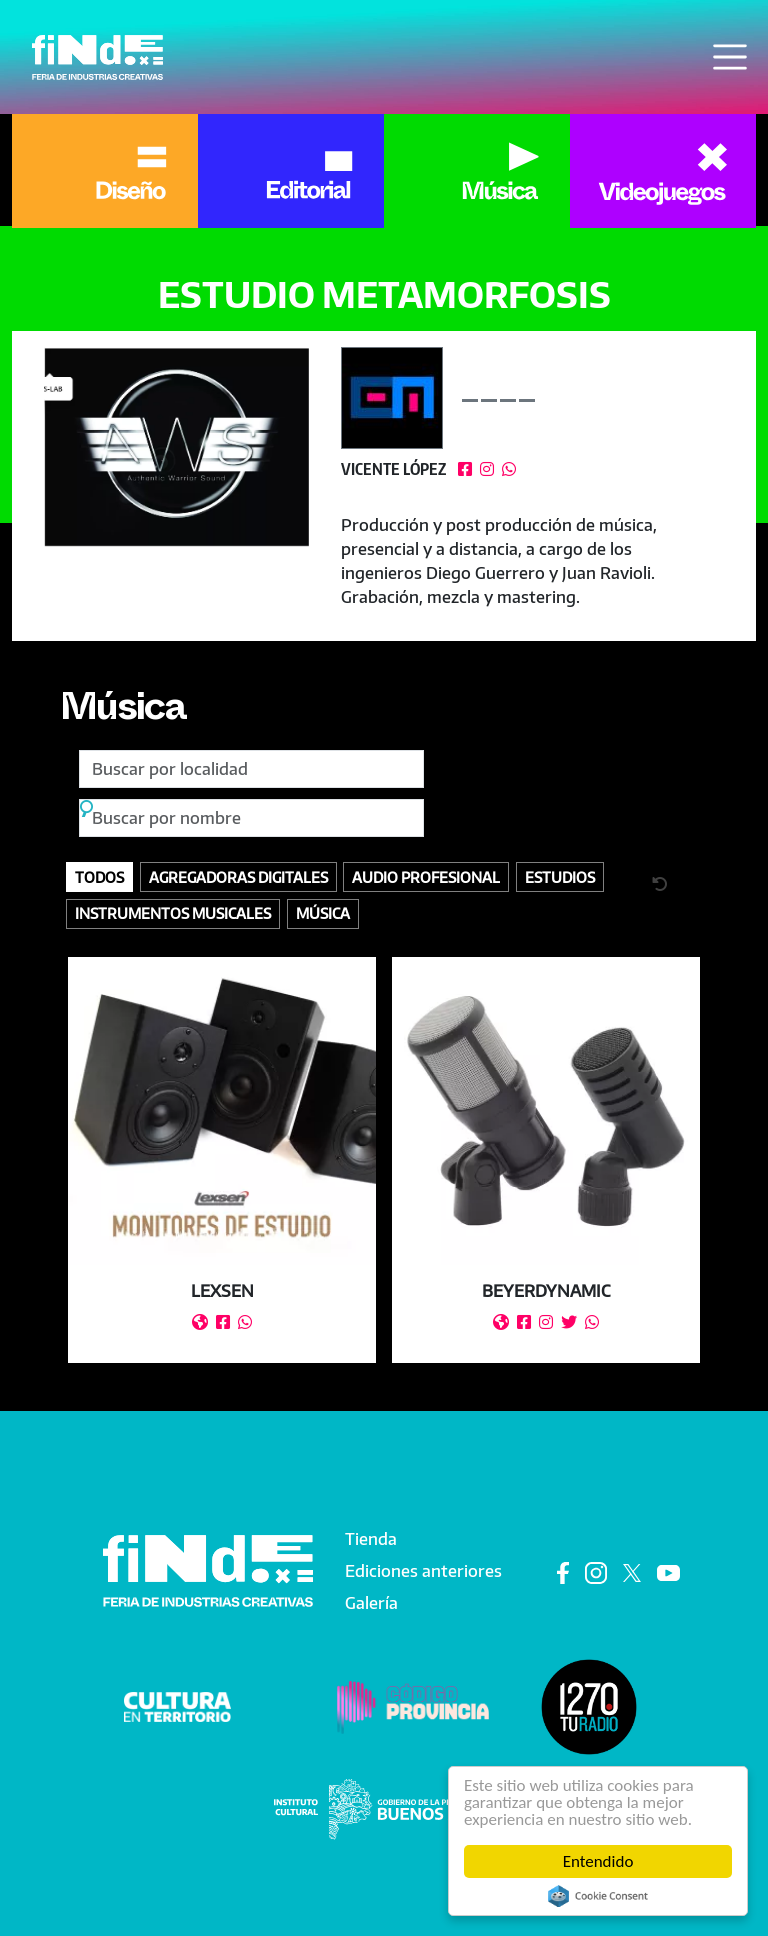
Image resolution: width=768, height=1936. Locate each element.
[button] (176, 446)
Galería (371, 1603)
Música (123, 713)
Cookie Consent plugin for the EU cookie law (598, 1896)
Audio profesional (426, 877)
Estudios (560, 877)
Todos (99, 877)
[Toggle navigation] (730, 57)
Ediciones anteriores (423, 1571)
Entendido (598, 1861)
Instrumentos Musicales (173, 913)
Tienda (371, 1539)
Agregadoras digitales (238, 877)
